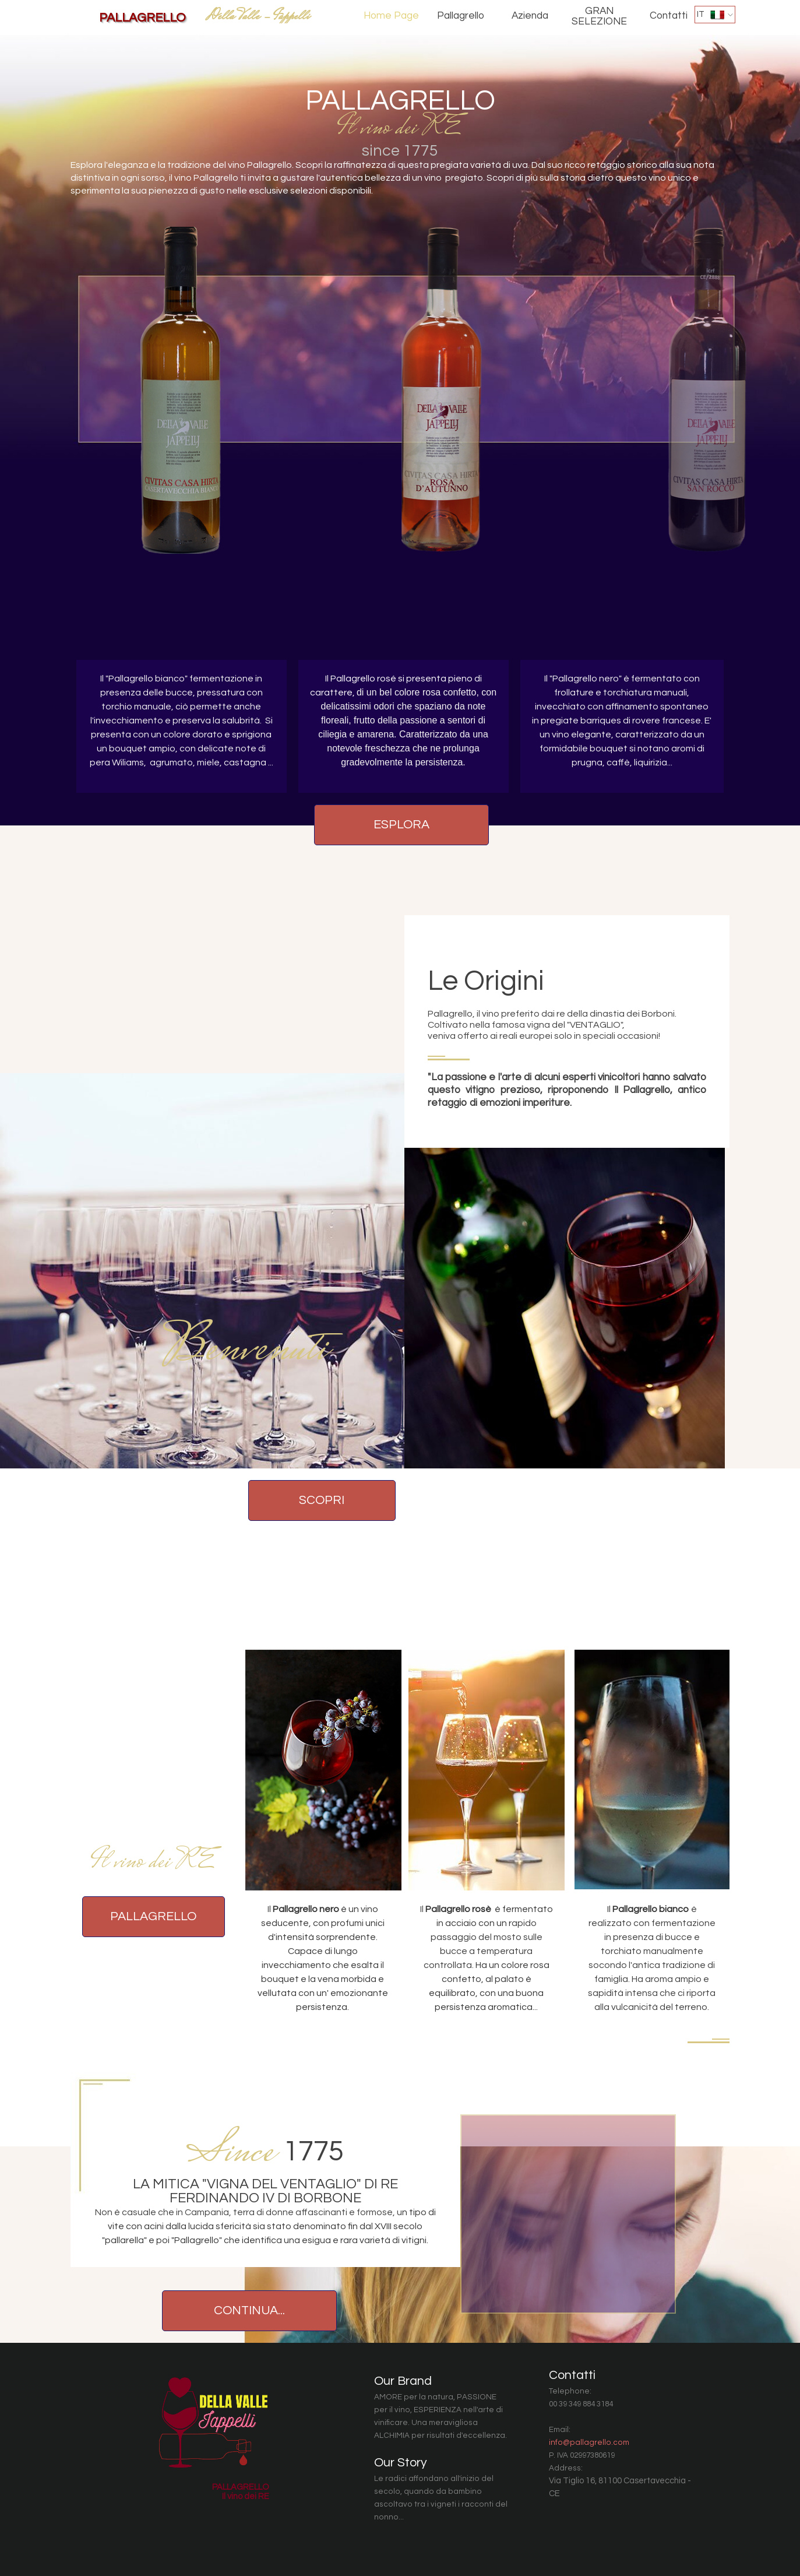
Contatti (669, 15)
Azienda (530, 15)
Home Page (391, 15)
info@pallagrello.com (589, 2442)
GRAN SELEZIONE (599, 16)
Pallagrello (460, 15)
